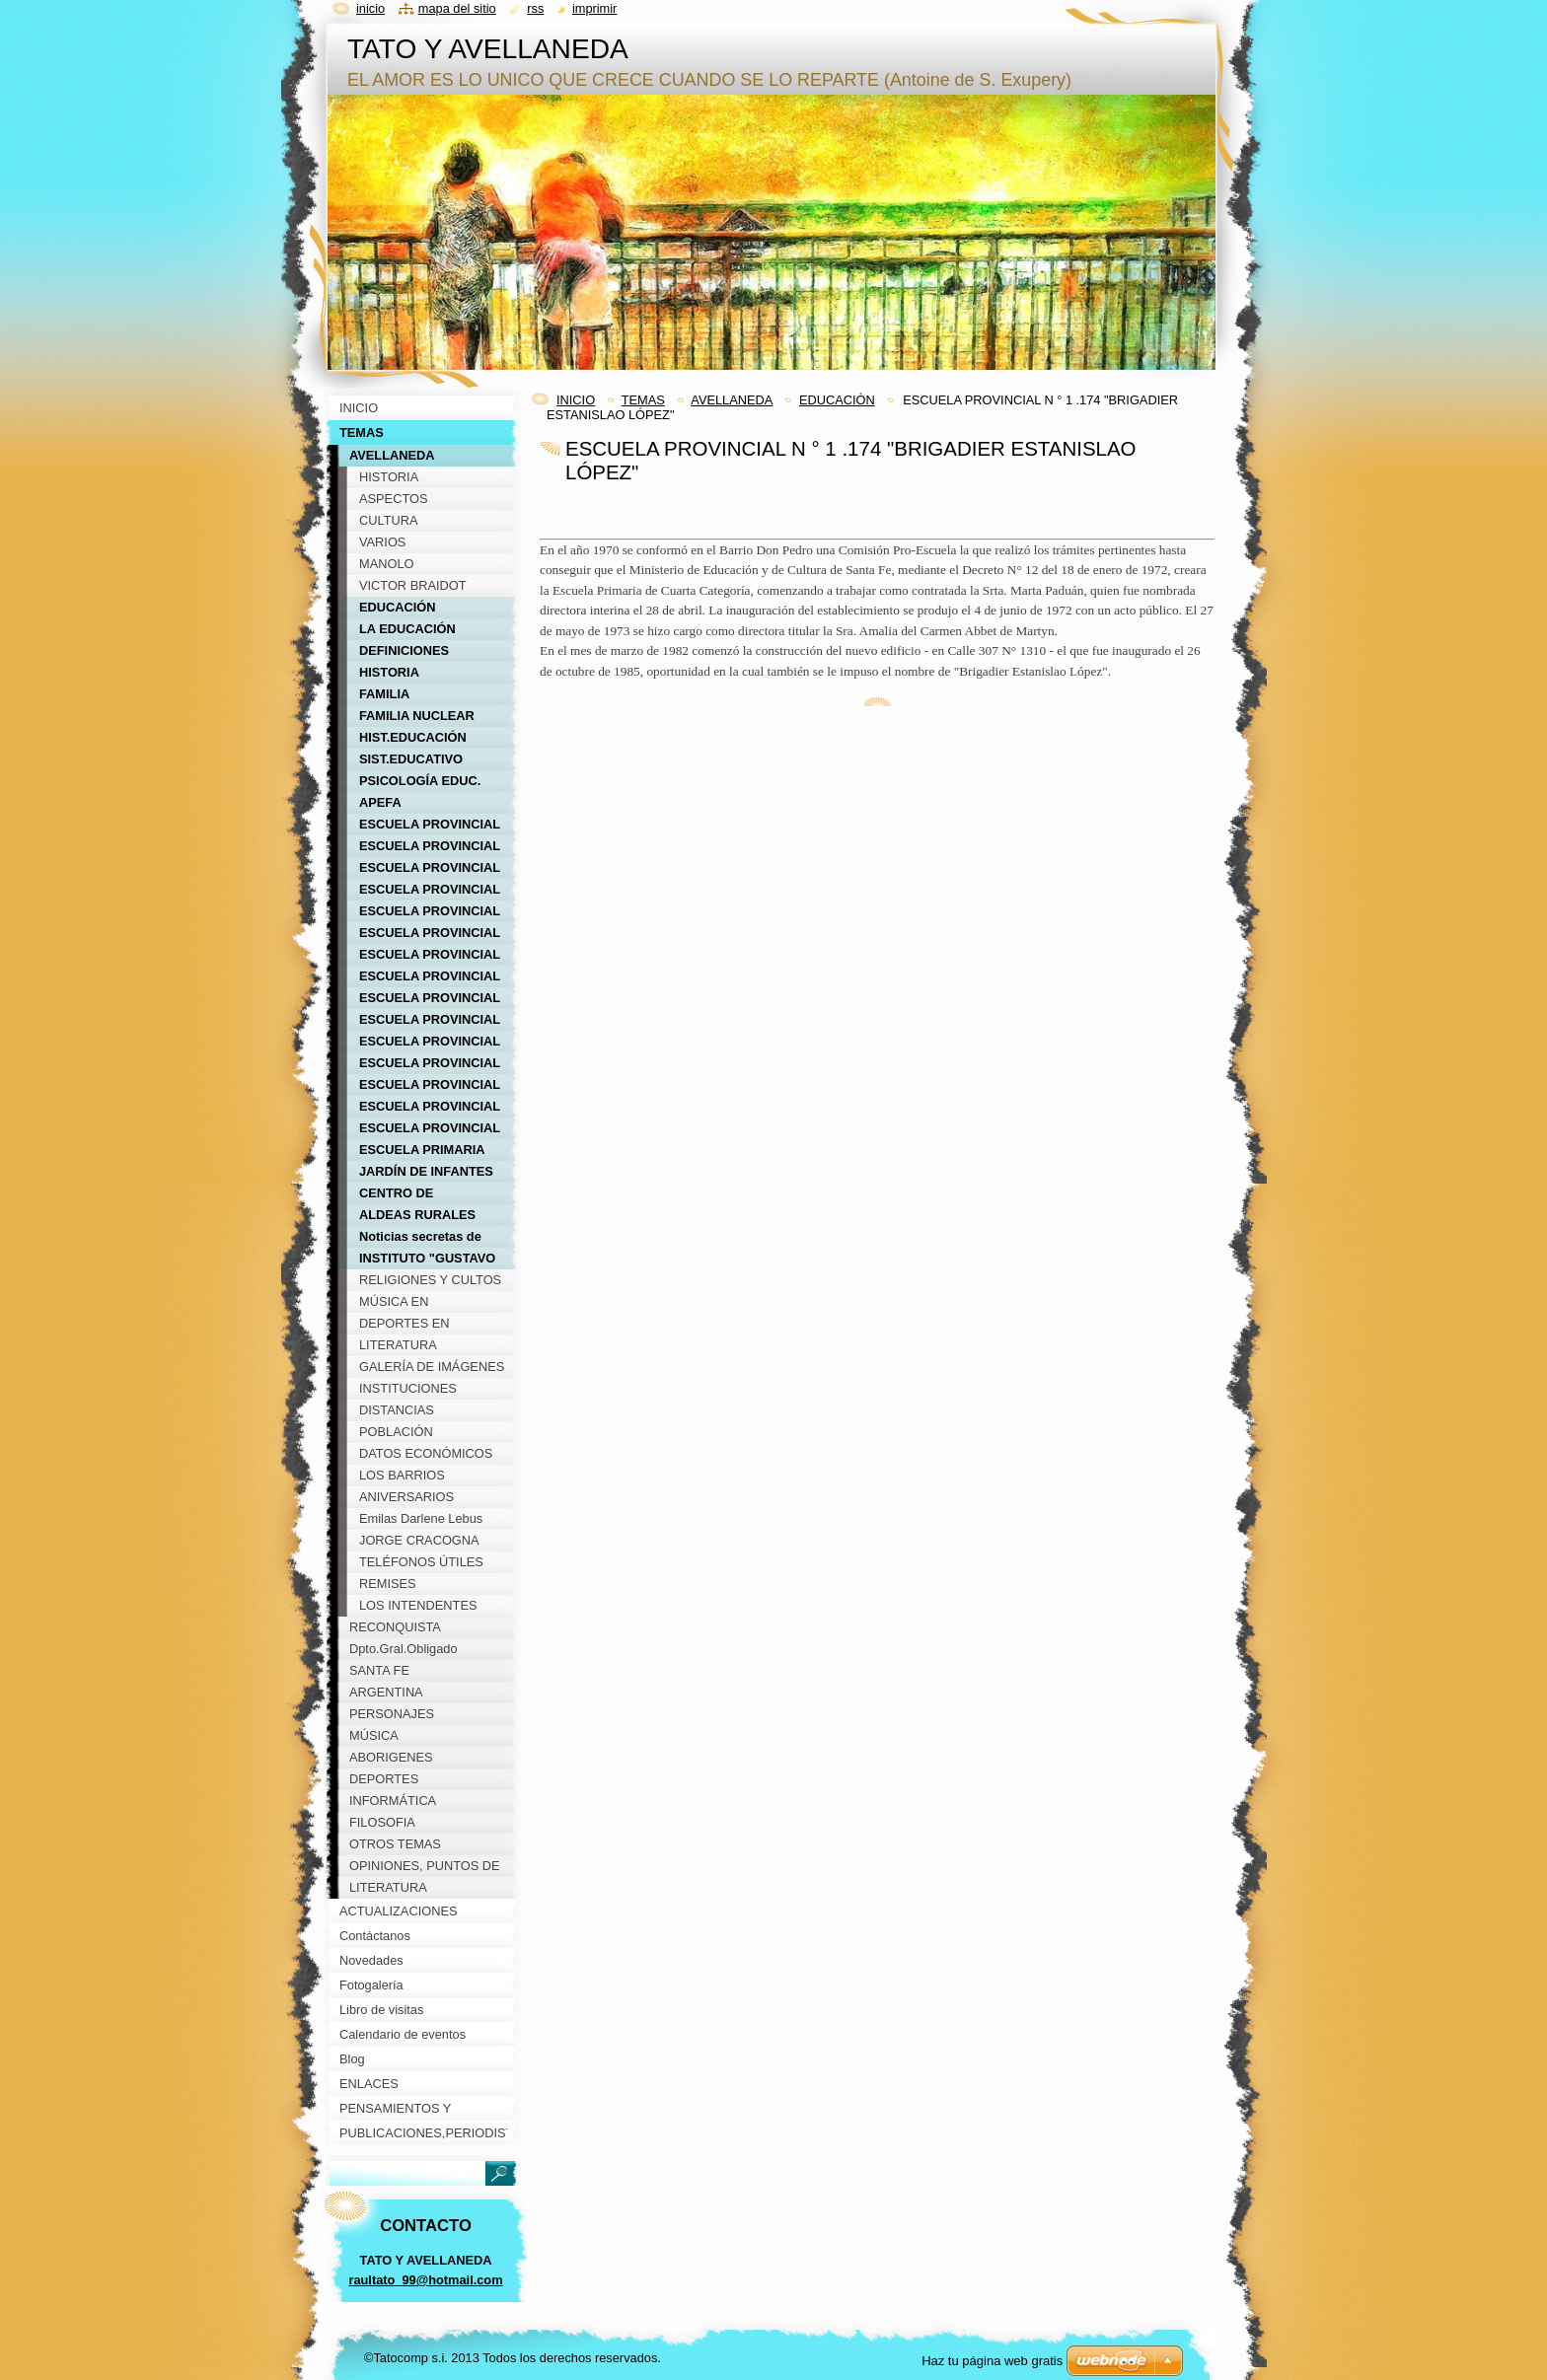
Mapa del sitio (457, 8)
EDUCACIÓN (837, 400)
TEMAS (643, 400)
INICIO (575, 400)
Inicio (370, 8)
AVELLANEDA (732, 400)
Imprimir (595, 8)
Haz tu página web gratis (992, 2360)
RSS (535, 8)
